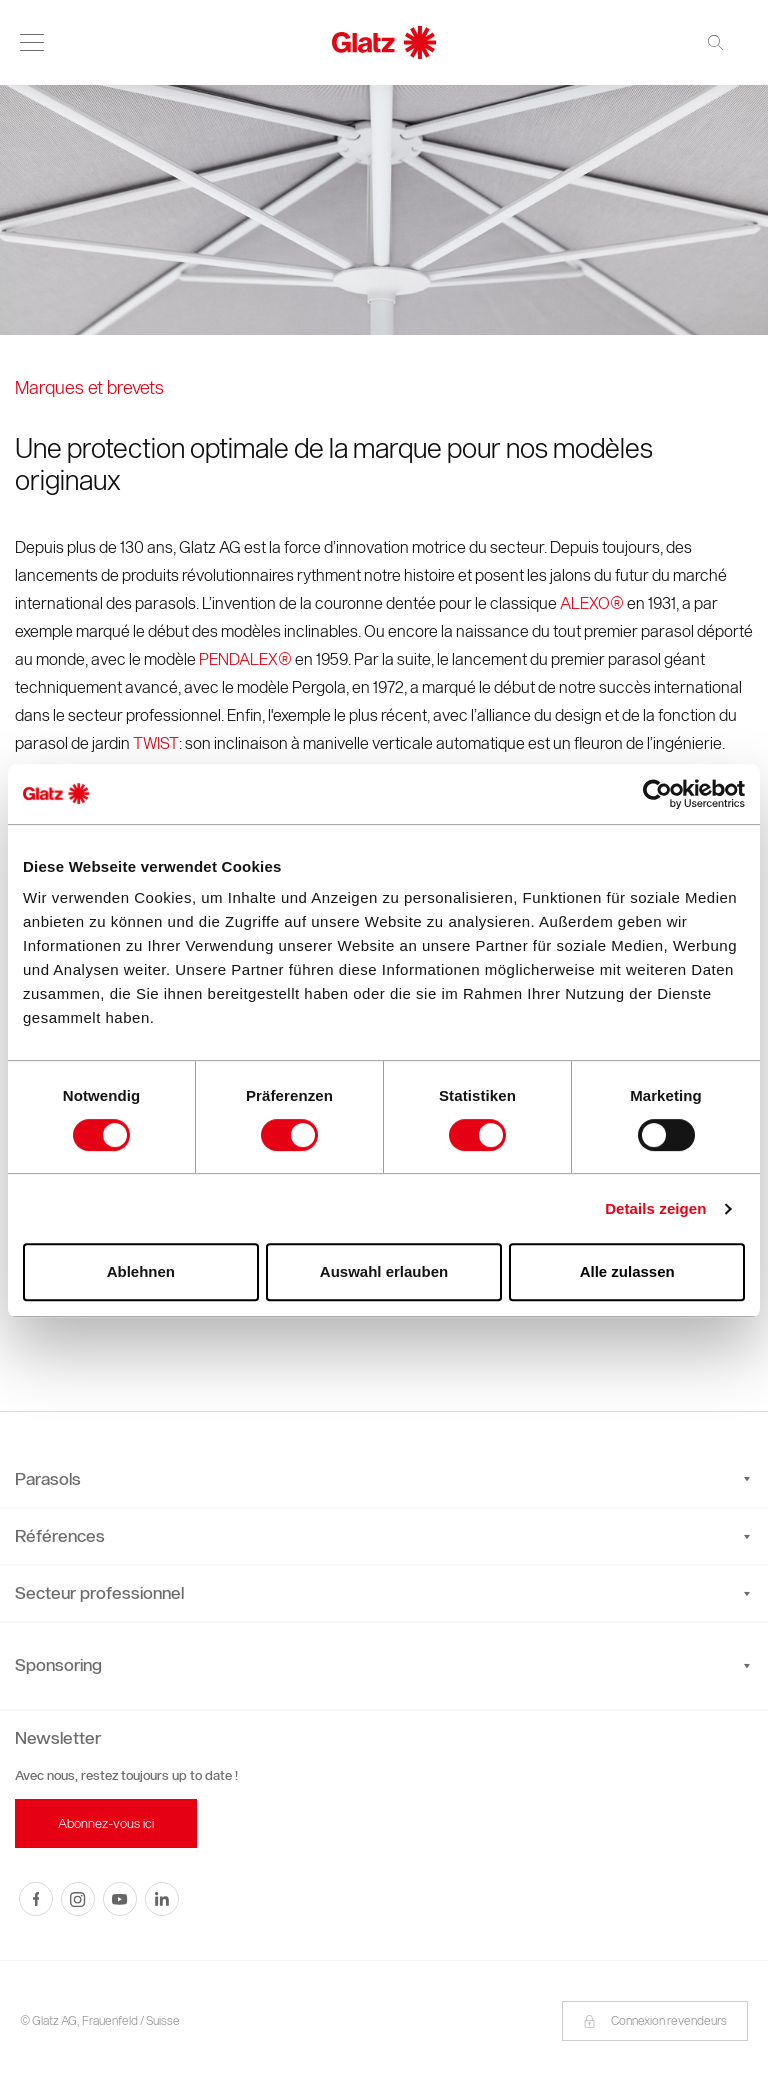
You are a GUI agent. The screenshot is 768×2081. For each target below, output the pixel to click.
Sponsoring (58, 1665)
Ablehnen (141, 1271)
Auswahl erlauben (384, 1271)
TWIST (156, 743)
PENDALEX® (245, 659)
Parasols (382, 1479)
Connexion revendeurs (655, 2020)
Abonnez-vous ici (106, 1823)
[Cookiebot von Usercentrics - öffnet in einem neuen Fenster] (657, 794)
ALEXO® (592, 603)
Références (382, 1536)
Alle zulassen (627, 1271)
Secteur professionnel (382, 1593)
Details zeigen (655, 1208)
